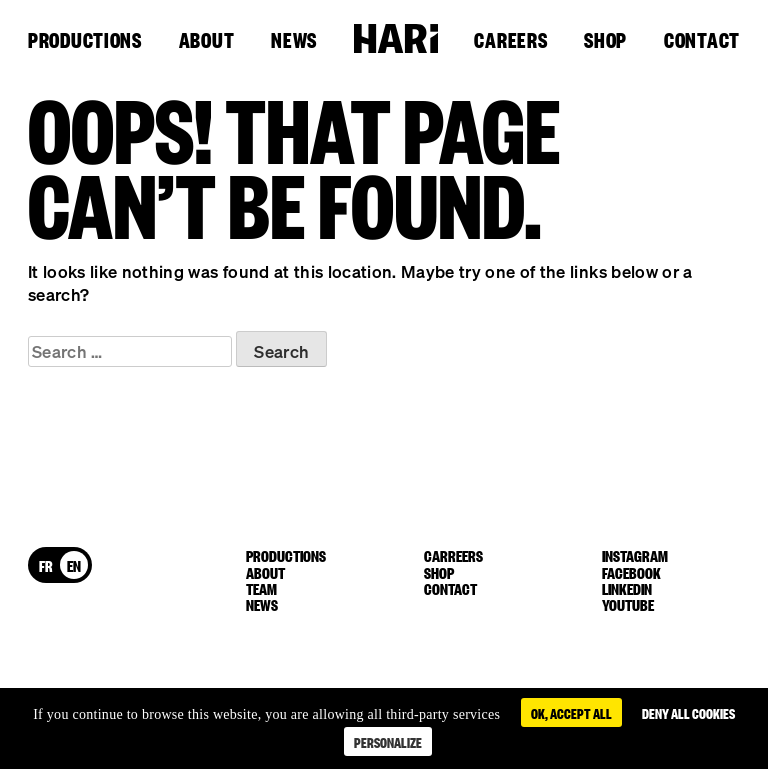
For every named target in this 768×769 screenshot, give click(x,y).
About (207, 41)
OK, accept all (571, 712)
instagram (635, 555)
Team (261, 588)
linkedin (627, 588)
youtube (628, 604)
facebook (631, 572)
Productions (85, 41)
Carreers (453, 555)
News (294, 41)
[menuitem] (46, 565)
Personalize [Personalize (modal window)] (388, 741)
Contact (702, 41)
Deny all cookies (688, 712)
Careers (510, 41)
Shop (605, 41)
